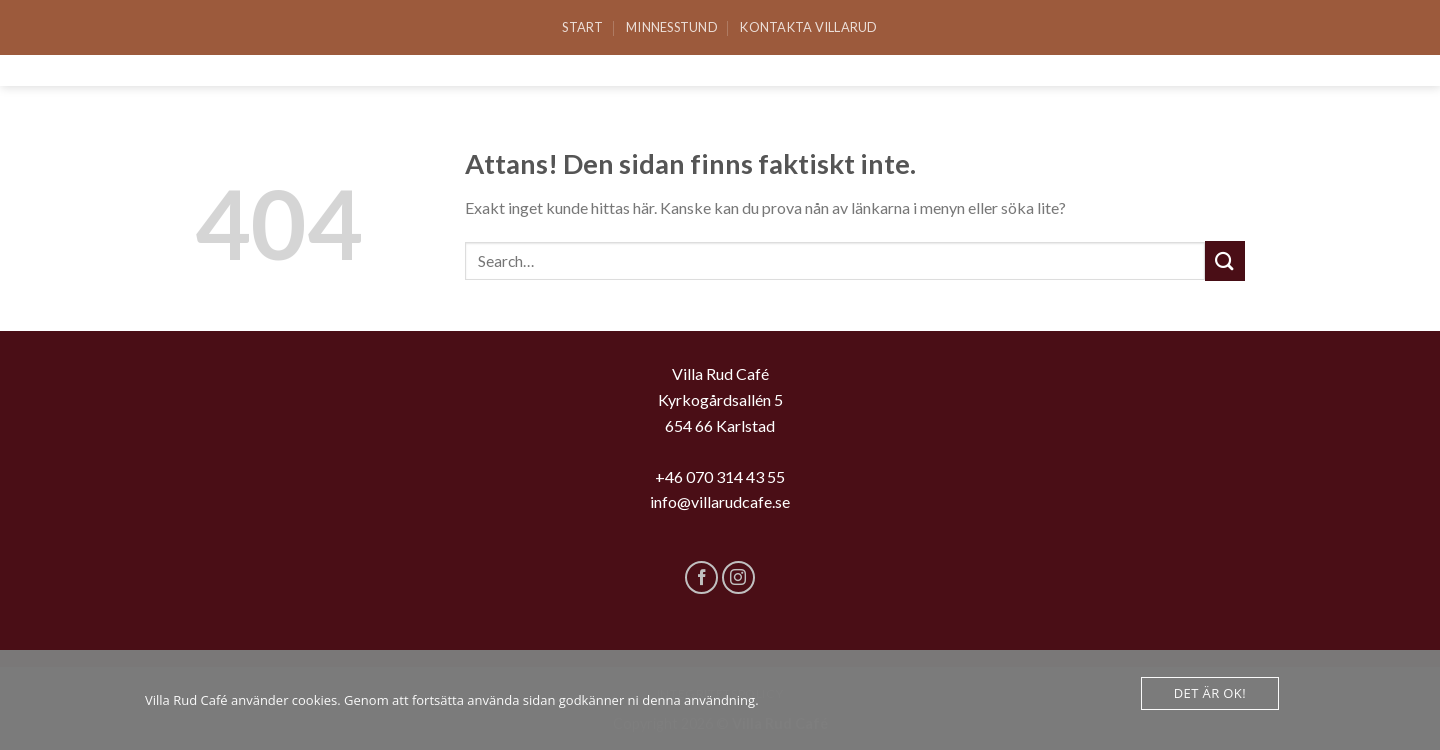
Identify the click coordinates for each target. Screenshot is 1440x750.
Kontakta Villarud (808, 27)
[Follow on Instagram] (738, 577)
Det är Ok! (1210, 693)
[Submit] (1225, 260)
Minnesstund (672, 27)
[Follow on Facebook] (701, 577)
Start (582, 27)
